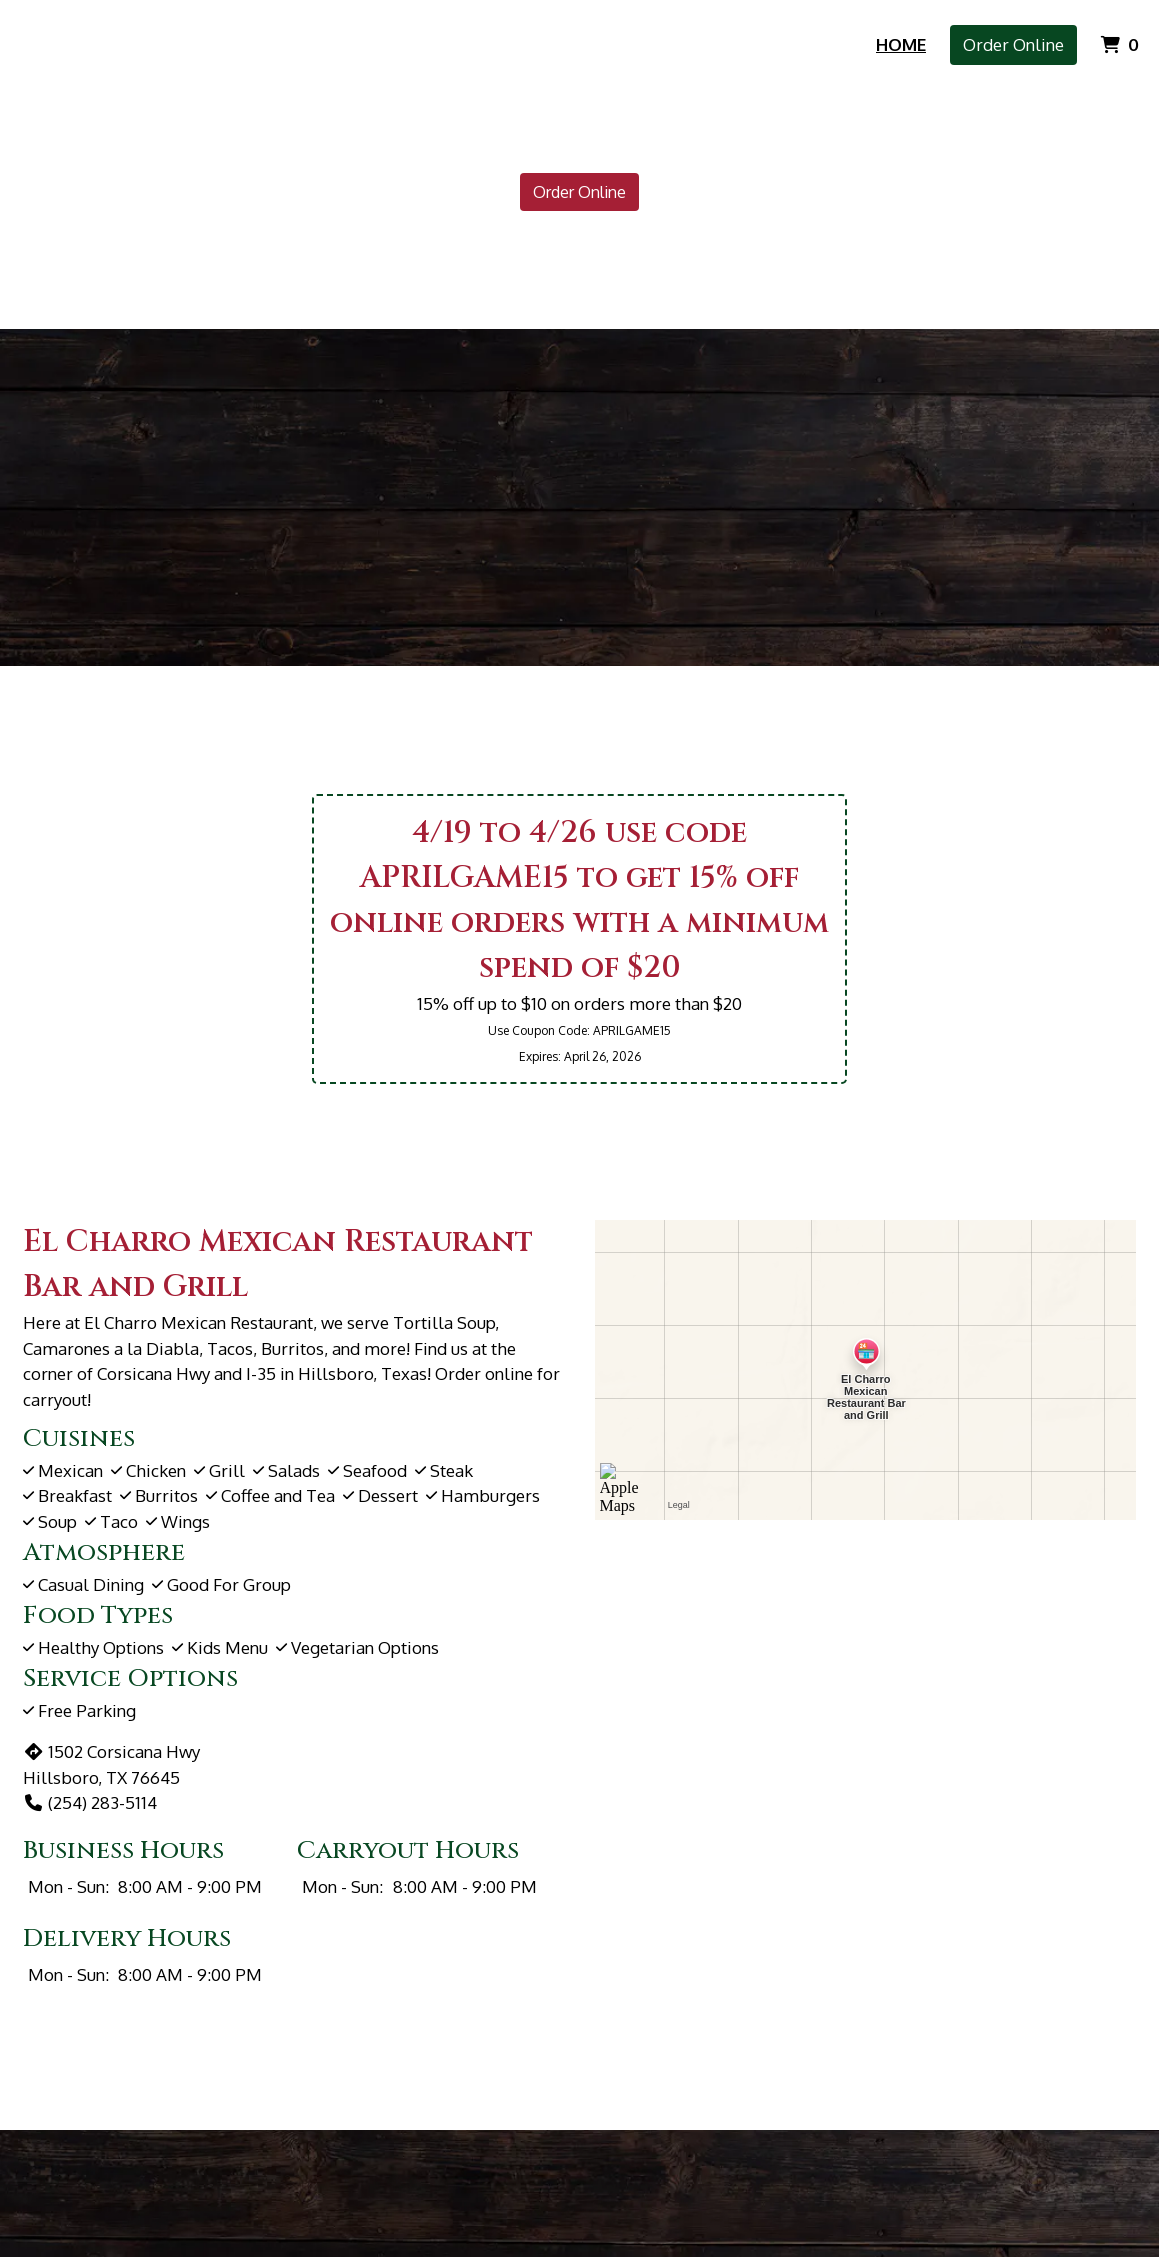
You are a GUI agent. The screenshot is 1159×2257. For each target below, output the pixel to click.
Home (901, 44)
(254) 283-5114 (90, 1802)
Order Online (1013, 44)
